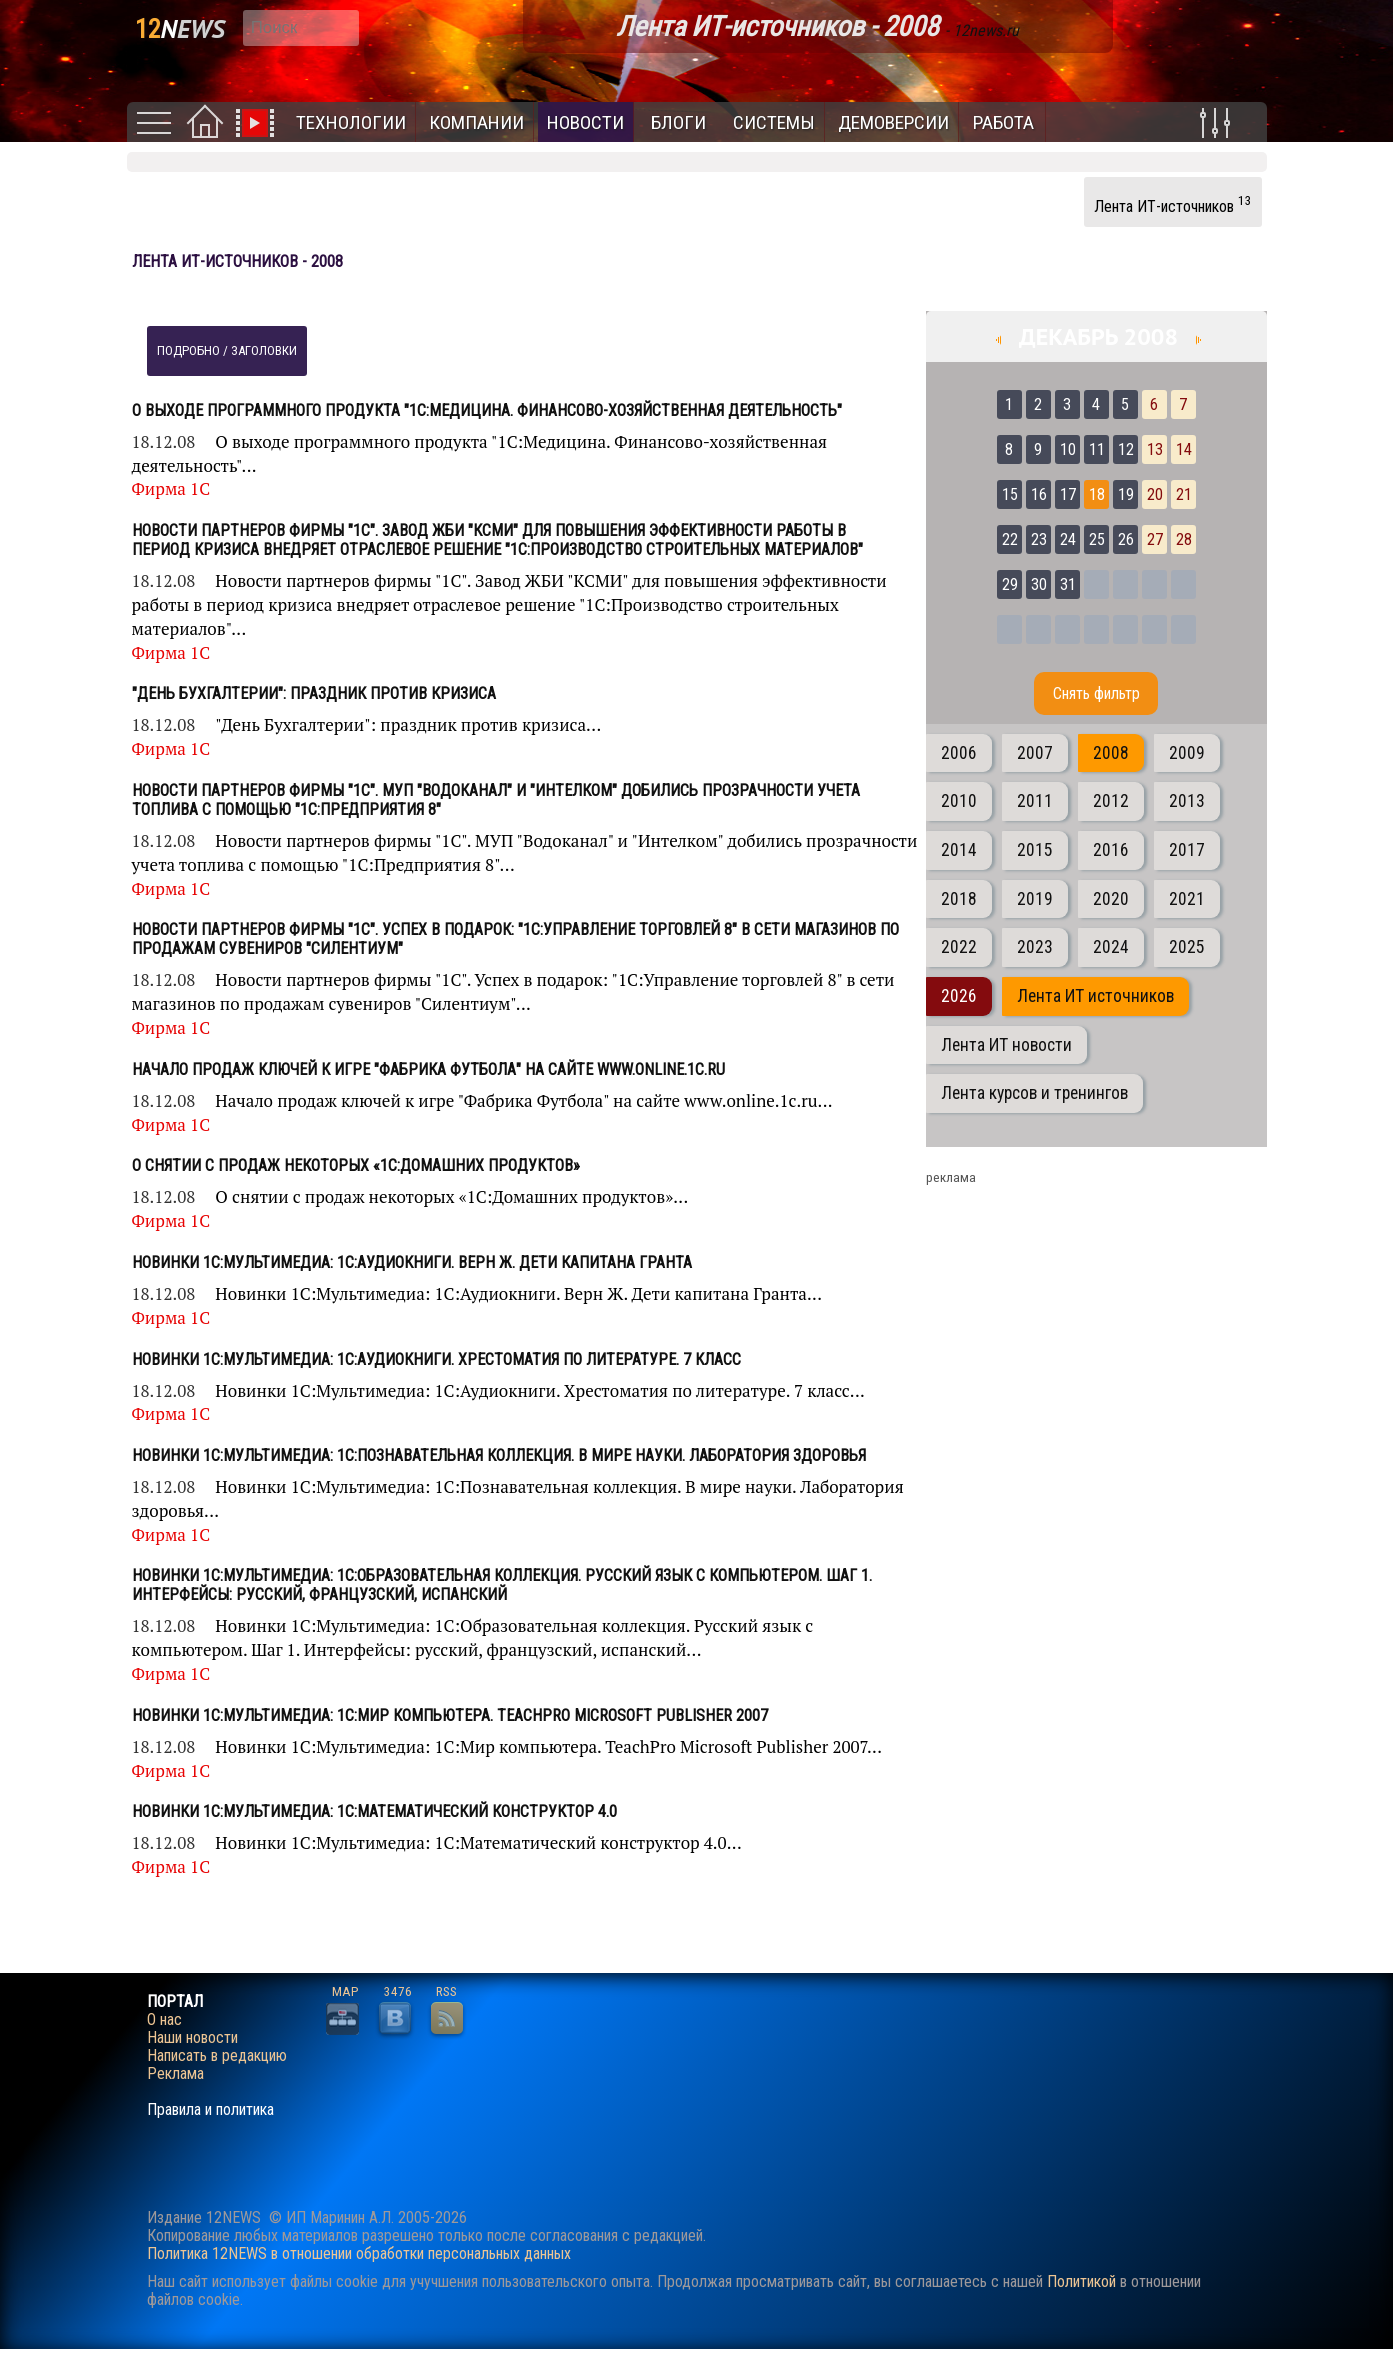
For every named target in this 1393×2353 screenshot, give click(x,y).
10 (1068, 449)
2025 (1187, 947)
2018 (959, 899)
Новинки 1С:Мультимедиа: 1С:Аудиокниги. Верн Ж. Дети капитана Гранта (412, 1262)
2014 (959, 850)
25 (1097, 539)
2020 (1111, 899)
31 (1068, 584)
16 (1039, 494)
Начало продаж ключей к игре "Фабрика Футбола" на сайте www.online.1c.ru (428, 1069)
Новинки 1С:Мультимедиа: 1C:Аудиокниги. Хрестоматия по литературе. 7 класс (436, 1359)
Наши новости (192, 2038)
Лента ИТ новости (1006, 1045)
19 (1126, 494)
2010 (959, 801)
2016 (1111, 850)
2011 (1035, 801)
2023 (1035, 947)
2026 (959, 996)
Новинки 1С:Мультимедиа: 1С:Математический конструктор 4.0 (374, 1811)
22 (1010, 539)
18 (1097, 494)
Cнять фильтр (1096, 693)
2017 (1187, 850)
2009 (1187, 753)
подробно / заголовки (227, 350)
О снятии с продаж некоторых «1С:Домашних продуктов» (356, 1165)
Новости (585, 122)
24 (1068, 539)
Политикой (1081, 2281)
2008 (1111, 753)
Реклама (175, 2074)
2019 (1035, 899)
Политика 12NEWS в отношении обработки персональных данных (359, 2253)
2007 (1035, 753)
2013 (1187, 801)
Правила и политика (210, 2110)
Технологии (351, 122)
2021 (1187, 899)
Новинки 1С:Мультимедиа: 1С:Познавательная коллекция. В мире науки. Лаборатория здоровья (499, 1455)
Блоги (678, 122)
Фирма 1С (171, 488)
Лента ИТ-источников (1173, 204)
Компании (476, 122)
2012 (1111, 801)
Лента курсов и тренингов (1034, 1093)
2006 (959, 753)
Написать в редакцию (217, 2056)
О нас (164, 2020)
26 (1126, 539)
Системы (774, 122)
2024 (1111, 947)
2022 (959, 947)
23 (1039, 539)
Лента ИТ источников (1095, 996)
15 (1010, 494)
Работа (1003, 122)
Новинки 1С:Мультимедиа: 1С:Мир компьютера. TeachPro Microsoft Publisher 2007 (450, 1715)
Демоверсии (893, 122)
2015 (1035, 850)
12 (1126, 449)
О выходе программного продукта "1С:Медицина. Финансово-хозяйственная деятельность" (487, 410)
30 (1039, 584)
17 (1068, 494)
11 (1097, 449)
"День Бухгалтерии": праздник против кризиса (314, 693)
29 (1010, 584)
